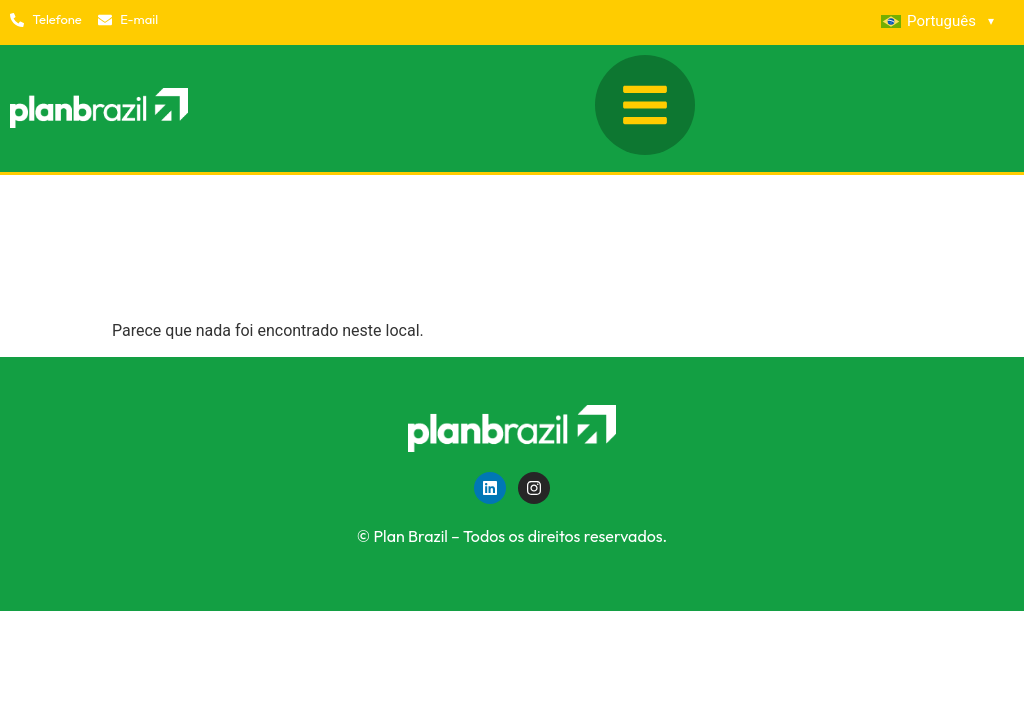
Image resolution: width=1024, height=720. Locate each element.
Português (937, 21)
